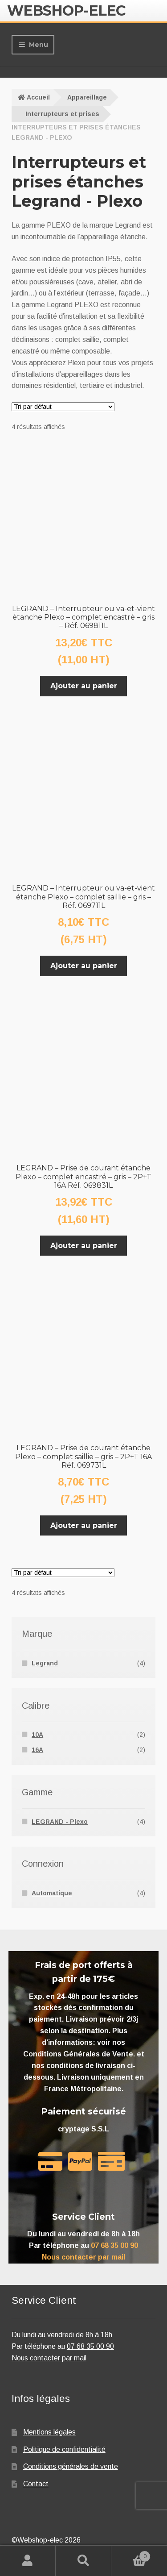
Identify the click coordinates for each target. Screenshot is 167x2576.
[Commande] (63, 406)
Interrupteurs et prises (62, 113)
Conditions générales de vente (70, 2466)
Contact (36, 2484)
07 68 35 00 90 (114, 2245)
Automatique (52, 1893)
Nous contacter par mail (83, 2257)
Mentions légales (49, 2432)
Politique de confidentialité (64, 2449)
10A (37, 1734)
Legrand (45, 1663)
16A (37, 1749)
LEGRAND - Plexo (60, 1821)
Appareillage (87, 97)
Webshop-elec (66, 10)
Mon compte (28, 2561)
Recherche (83, 2561)
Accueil (38, 97)
